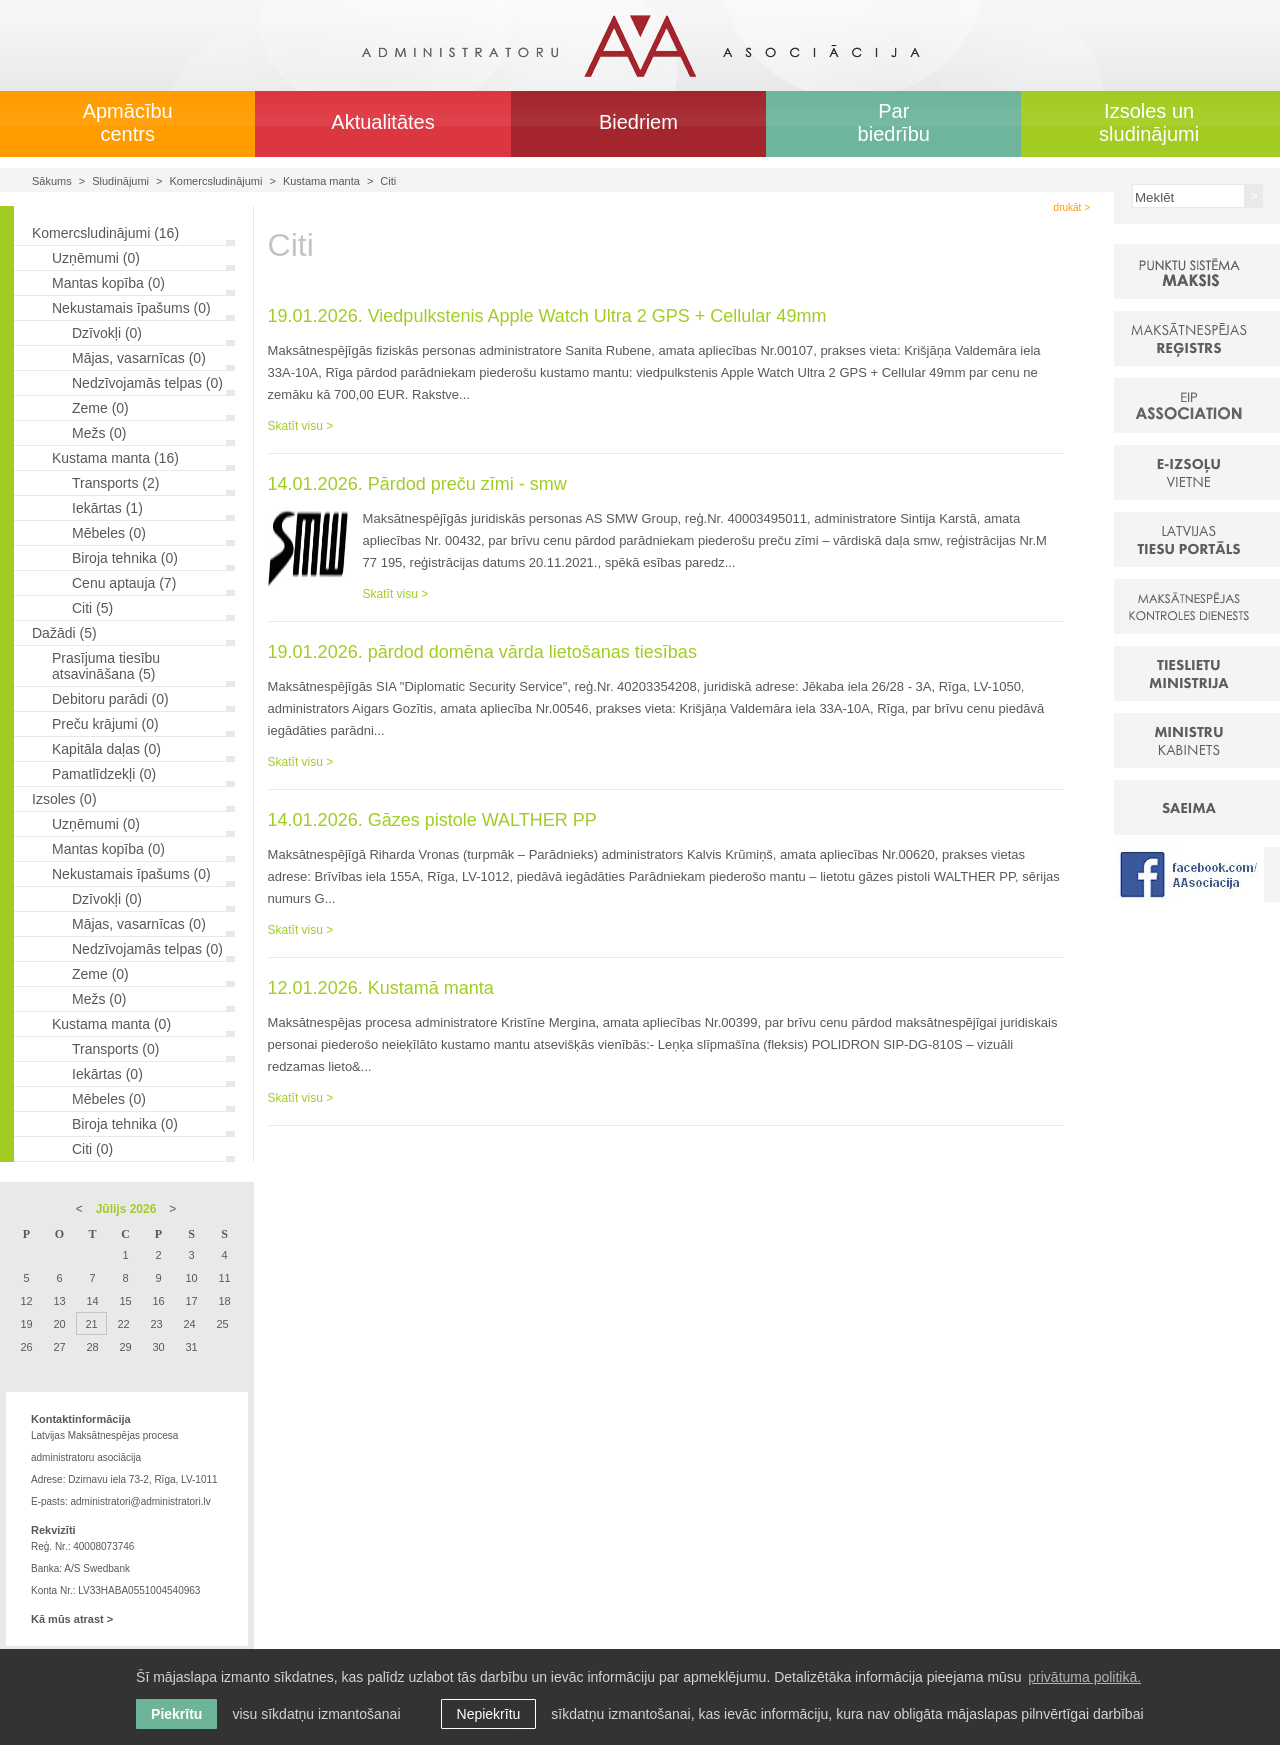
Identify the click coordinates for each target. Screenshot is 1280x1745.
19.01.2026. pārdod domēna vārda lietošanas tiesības (482, 652)
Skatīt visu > (301, 426)
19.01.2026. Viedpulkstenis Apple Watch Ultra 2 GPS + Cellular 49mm (547, 316)
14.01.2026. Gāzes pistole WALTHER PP (432, 820)
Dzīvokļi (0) (107, 333)
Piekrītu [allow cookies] (176, 1714)
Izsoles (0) (64, 799)
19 (26, 1324)
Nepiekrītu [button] (489, 1714)
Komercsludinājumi (216, 181)
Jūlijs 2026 (126, 1209)
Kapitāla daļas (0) (106, 749)
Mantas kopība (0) (108, 283)
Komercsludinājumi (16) (105, 233)
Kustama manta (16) (115, 458)
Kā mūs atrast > (72, 1619)
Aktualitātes (382, 122)
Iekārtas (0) (107, 1074)
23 (156, 1324)
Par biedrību (894, 122)
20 (59, 1324)
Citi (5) (92, 608)
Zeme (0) (100, 408)
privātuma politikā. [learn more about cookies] (1084, 1677)
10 (191, 1278)
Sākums (52, 181)
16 (158, 1301)
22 (123, 1324)
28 (92, 1347)
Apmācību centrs (128, 122)
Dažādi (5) (64, 633)
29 (125, 1347)
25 (222, 1324)
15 (125, 1301)
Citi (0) (92, 1149)
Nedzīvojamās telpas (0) (147, 383)
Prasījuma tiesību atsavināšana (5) (106, 666)
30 (158, 1347)
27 (59, 1347)
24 (189, 1324)
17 (191, 1301)
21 (91, 1324)
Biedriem (638, 122)
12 (26, 1301)
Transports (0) (115, 1049)
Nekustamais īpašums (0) (131, 308)
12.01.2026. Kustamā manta (381, 988)
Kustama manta (321, 181)
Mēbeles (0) (109, 533)
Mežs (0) (99, 433)
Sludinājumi (120, 181)
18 (224, 1301)
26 (26, 1347)
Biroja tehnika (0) (125, 558)
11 (224, 1278)
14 (92, 1301)
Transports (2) (115, 483)
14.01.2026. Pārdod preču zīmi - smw (417, 484)
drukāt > (1072, 207)
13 (59, 1301)
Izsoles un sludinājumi (1149, 122)
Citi (388, 181)
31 (191, 1347)
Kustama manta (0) (111, 1024)
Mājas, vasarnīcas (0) (139, 358)
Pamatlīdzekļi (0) (104, 774)
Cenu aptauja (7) (124, 583)
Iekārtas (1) (107, 508)
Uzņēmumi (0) (96, 258)
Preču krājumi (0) (105, 724)
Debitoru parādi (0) (110, 699)
